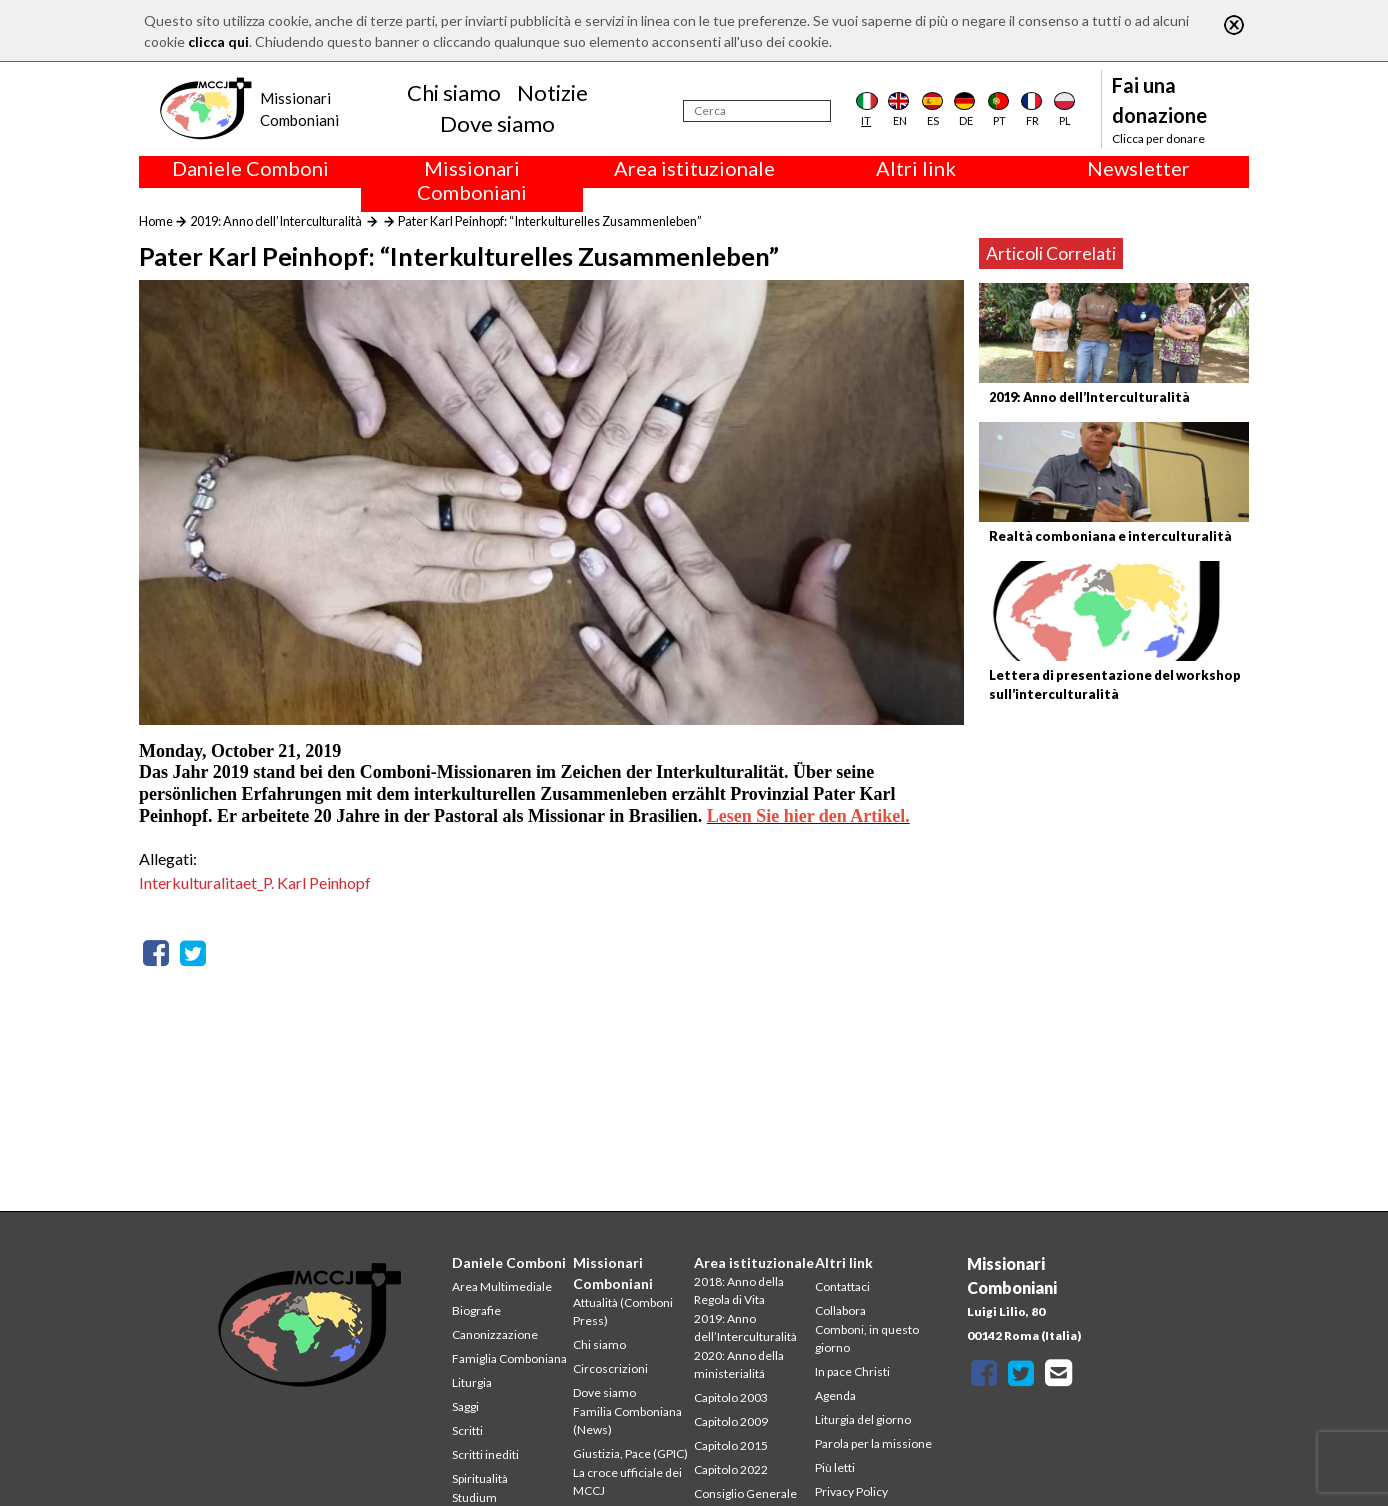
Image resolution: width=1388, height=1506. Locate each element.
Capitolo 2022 (731, 1469)
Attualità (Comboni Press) (623, 1311)
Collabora (840, 1310)
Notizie (552, 92)
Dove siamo (497, 123)
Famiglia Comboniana (509, 1358)
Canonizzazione (495, 1334)
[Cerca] (757, 111)
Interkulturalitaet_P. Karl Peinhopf (255, 882)
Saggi (465, 1406)
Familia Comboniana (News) (627, 1420)
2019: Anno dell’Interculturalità (276, 221)
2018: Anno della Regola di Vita (739, 1290)
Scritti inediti (485, 1454)
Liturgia (472, 1382)
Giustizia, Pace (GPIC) (630, 1453)
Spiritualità (480, 1478)
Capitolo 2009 (731, 1421)
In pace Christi (852, 1371)
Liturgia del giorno (863, 1419)
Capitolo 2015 (731, 1445)
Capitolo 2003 (731, 1397)
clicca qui (218, 41)
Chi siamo (454, 92)
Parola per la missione (873, 1443)
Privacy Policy (851, 1491)
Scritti (467, 1430)
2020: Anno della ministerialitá (739, 1364)
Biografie (476, 1310)
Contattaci (842, 1286)
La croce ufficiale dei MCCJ (627, 1481)
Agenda (835, 1395)
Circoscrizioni (610, 1368)
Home (156, 221)
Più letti (835, 1467)
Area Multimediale (502, 1286)
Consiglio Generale (745, 1493)
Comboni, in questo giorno (867, 1338)
